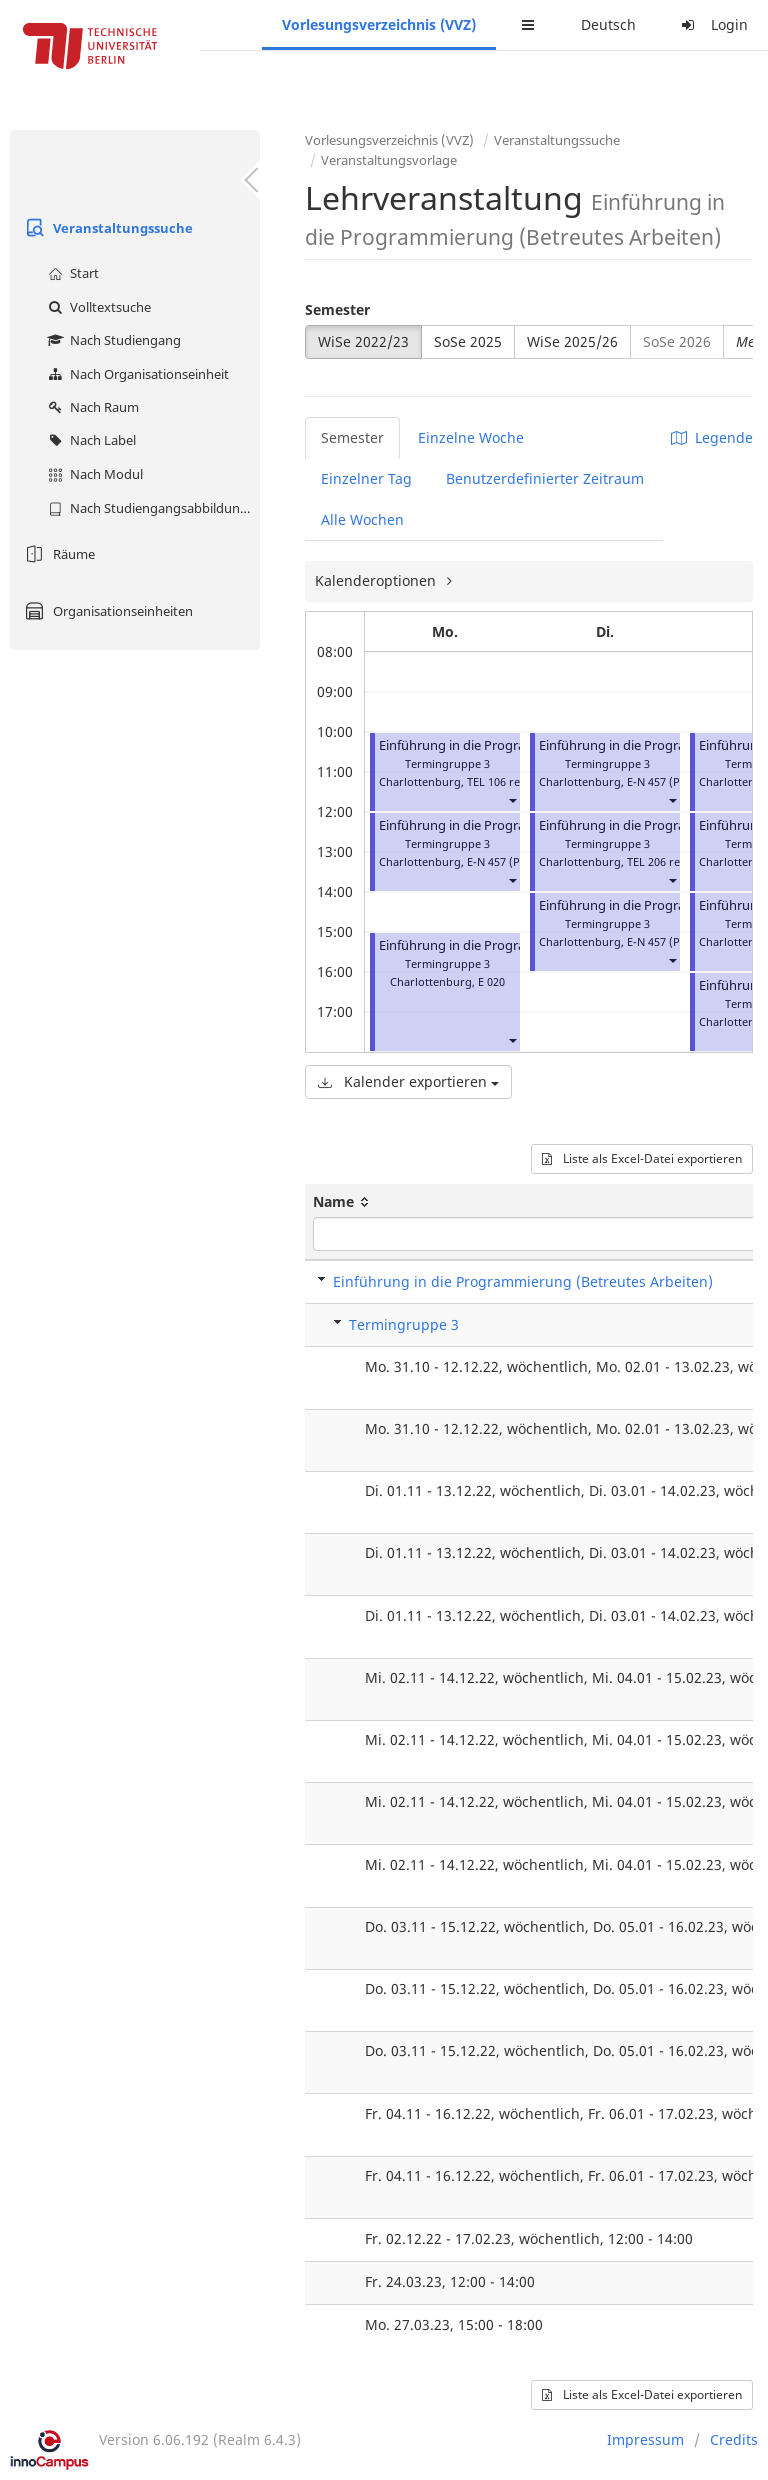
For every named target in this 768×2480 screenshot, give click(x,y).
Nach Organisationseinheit (136, 374)
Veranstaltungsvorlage (389, 160)
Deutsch (608, 24)
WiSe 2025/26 (572, 341)
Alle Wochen (362, 519)
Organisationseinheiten (106, 611)
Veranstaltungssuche (106, 228)
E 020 (491, 981)
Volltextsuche (97, 307)
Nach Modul (93, 474)
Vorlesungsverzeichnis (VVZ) (379, 24)
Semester (337, 309)
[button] (512, 799)
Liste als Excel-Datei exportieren (642, 1158)
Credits (734, 2439)
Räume (57, 554)
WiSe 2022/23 (363, 341)
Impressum (645, 2439)
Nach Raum (91, 407)
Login (712, 24)
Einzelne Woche (471, 437)
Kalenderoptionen (377, 580)
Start (71, 273)
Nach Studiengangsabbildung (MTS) (151, 508)
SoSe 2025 (468, 341)
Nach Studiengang (112, 340)
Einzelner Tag (366, 478)
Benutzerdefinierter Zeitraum (545, 478)
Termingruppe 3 (404, 1324)
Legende (712, 437)
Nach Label (89, 440)
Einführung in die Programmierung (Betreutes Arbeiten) (523, 1281)
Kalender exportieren (408, 1081)
